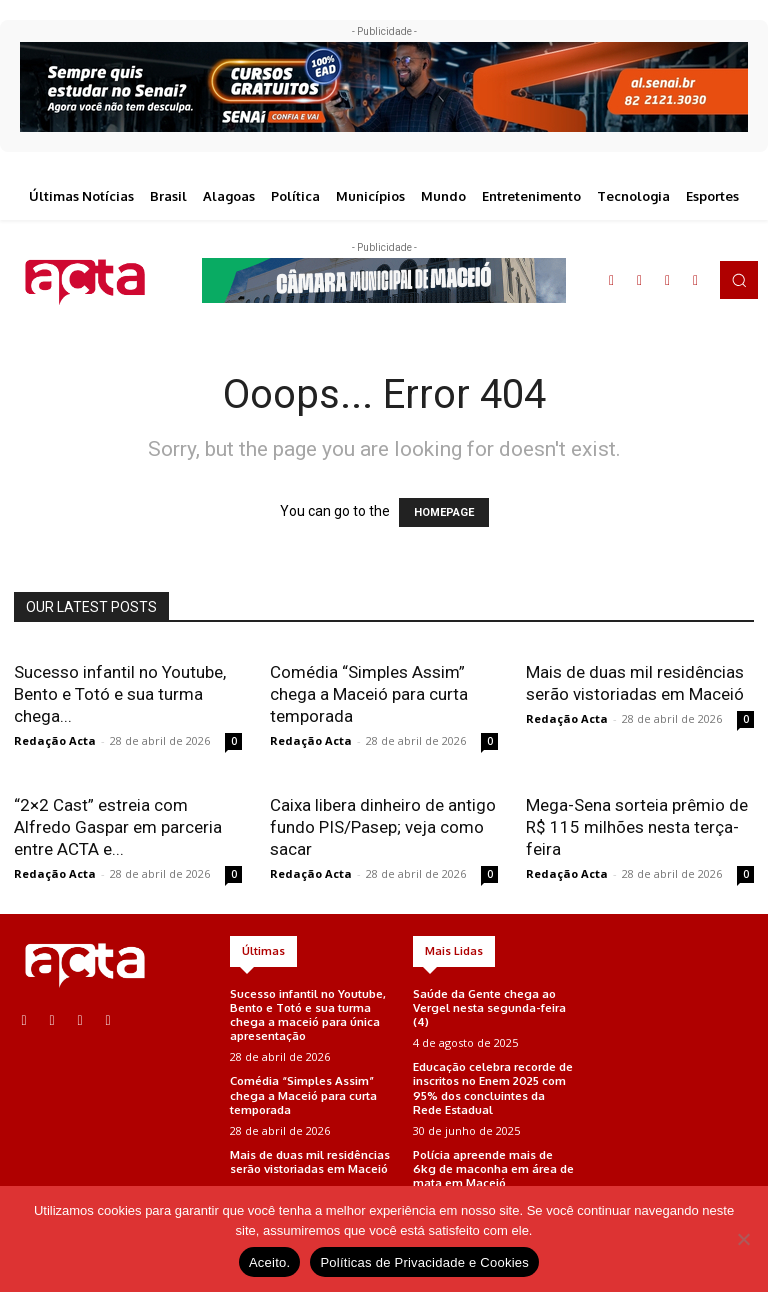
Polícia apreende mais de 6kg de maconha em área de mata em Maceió (492, 1163)
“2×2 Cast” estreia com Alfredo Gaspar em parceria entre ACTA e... (118, 827)
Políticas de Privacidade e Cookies (424, 1262)
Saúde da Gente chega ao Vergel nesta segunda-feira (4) (488, 1007)
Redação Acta (55, 740)
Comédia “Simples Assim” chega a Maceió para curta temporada (369, 694)
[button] (739, 280)
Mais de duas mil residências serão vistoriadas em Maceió (310, 1156)
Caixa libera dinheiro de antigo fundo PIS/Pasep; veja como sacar (383, 827)
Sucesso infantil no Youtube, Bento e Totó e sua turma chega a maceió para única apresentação (308, 1014)
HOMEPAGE (444, 512)
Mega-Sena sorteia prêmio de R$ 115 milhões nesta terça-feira (637, 827)
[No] (743, 1239)
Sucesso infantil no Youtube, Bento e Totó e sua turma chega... (120, 694)
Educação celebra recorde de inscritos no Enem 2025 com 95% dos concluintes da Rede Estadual (493, 1085)
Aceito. (270, 1262)
